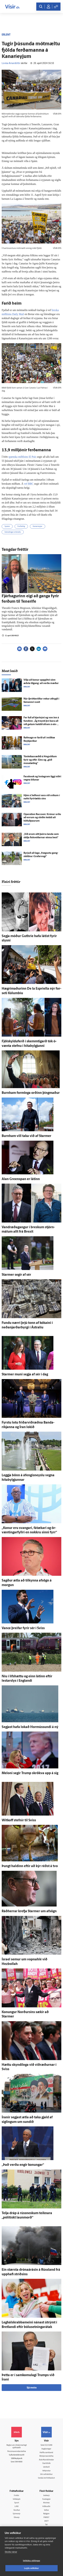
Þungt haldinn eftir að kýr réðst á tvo (30, 1866)
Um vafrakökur (46, 2474)
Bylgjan (46, 2514)
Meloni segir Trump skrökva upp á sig (30, 1773)
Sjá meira (31, 2388)
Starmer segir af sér (16, 1275)
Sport (16, 2503)
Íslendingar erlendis (13, 532)
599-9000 (18, 2462)
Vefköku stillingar (31, 2560)
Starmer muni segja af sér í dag (25, 1374)
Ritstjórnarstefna (46, 2456)
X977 (46, 2521)
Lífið (16, 2506)
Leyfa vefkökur (31, 2568)
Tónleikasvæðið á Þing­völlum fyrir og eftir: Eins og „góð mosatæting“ (40, 760)
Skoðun (16, 2510)
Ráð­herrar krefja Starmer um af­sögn (29, 1911)
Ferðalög (21, 526)
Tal (46, 2525)
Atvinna (46, 2503)
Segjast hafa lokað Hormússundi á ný (30, 1727)
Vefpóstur (46, 2471)
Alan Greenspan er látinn (21, 1179)
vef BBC (29, 483)
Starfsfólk (46, 2463)
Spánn (7, 526)
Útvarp (16, 2517)
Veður (46, 2510)
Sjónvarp (16, 2514)
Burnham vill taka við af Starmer (26, 1136)
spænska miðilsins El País (22, 456)
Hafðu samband (46, 2453)
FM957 (46, 2517)
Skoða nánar (11, 2552)
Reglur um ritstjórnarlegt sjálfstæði (17, 2446)
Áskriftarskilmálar (46, 2460)
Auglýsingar (46, 2449)
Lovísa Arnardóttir (11, 63)
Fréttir (16, 2496)
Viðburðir (46, 2506)
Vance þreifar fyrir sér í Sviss (23, 1628)
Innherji (46, 2496)
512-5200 (48, 2445)
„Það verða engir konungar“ (23, 2165)
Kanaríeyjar (37, 526)
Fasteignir (46, 2499)
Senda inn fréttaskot (46, 2478)
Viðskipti (16, 2499)
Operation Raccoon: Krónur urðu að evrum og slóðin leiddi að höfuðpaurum (42, 817)
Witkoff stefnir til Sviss (19, 1820)
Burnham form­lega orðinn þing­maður (31, 1093)
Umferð (46, 2467)
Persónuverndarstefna (16, 2451)
